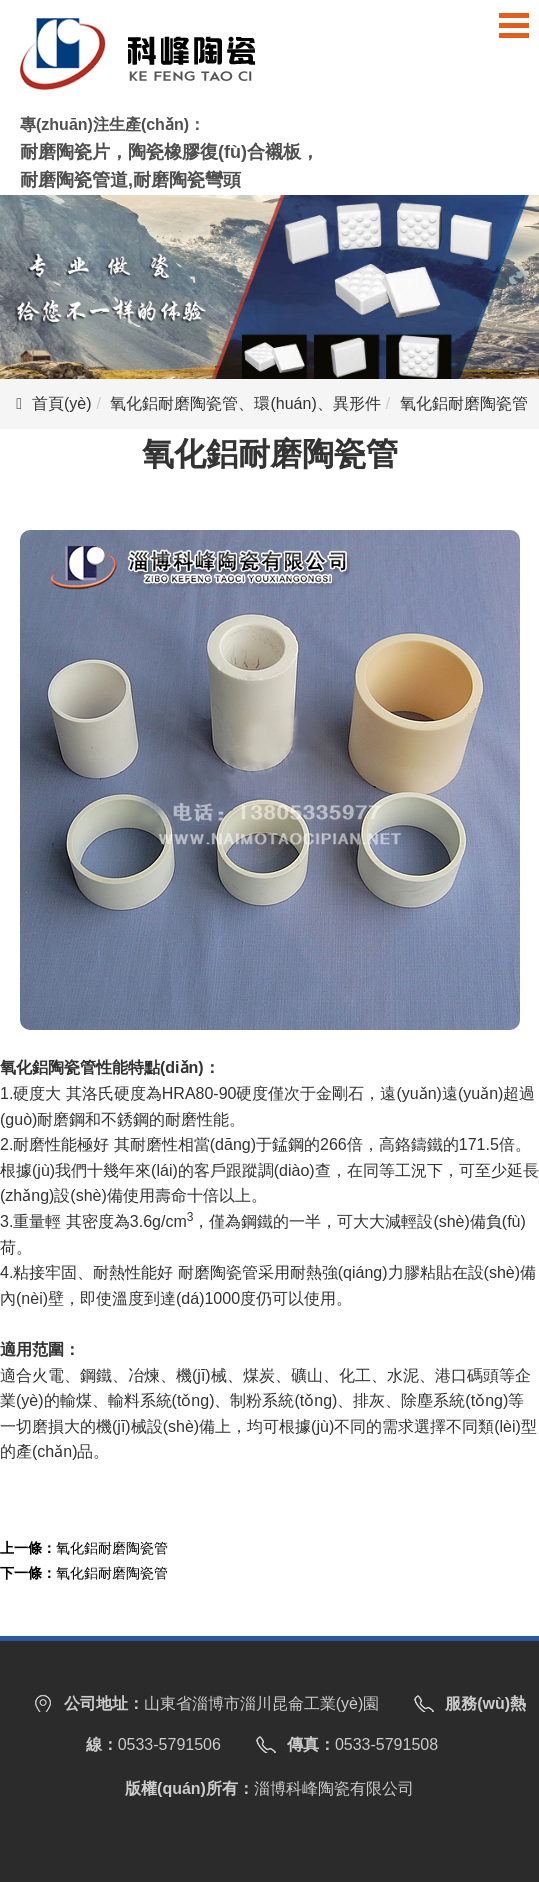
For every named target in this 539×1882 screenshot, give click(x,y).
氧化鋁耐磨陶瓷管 (112, 1548)
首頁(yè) (62, 403)
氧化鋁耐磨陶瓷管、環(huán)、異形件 (245, 403)
